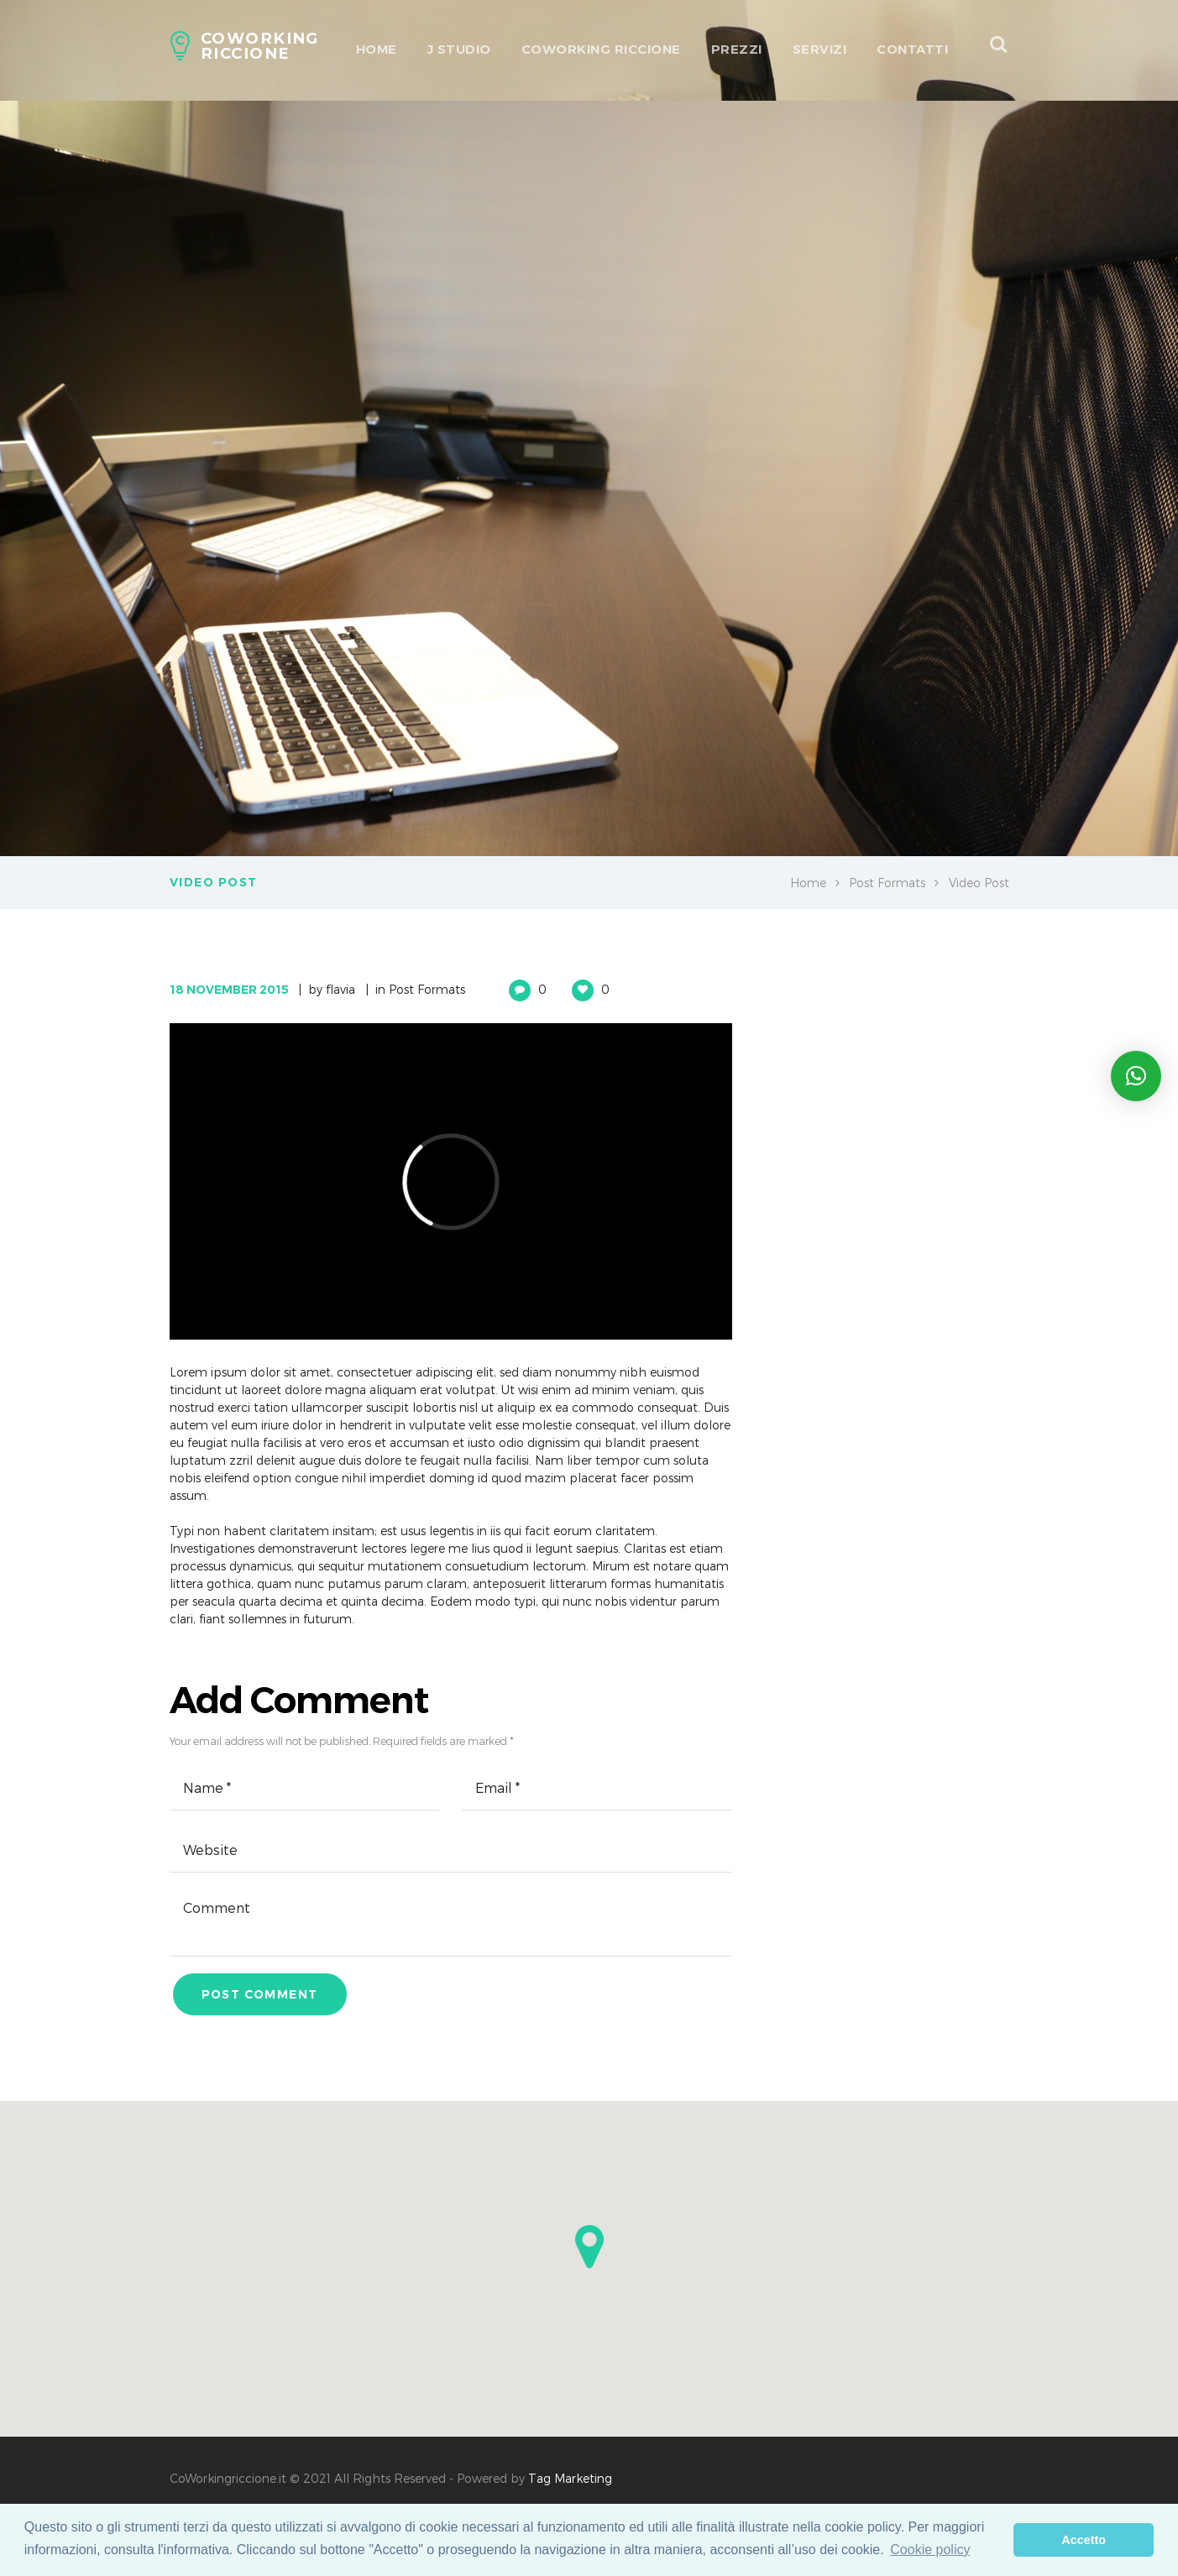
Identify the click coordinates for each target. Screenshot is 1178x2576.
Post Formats (887, 882)
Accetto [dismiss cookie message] (1083, 2540)
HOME (376, 49)
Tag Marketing (570, 2478)
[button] (589, 2246)
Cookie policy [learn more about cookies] (930, 2549)
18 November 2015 (229, 989)
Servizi (820, 49)
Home (808, 882)
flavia (340, 989)
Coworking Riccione (601, 49)
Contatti (912, 49)
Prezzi (736, 49)
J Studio (459, 49)
